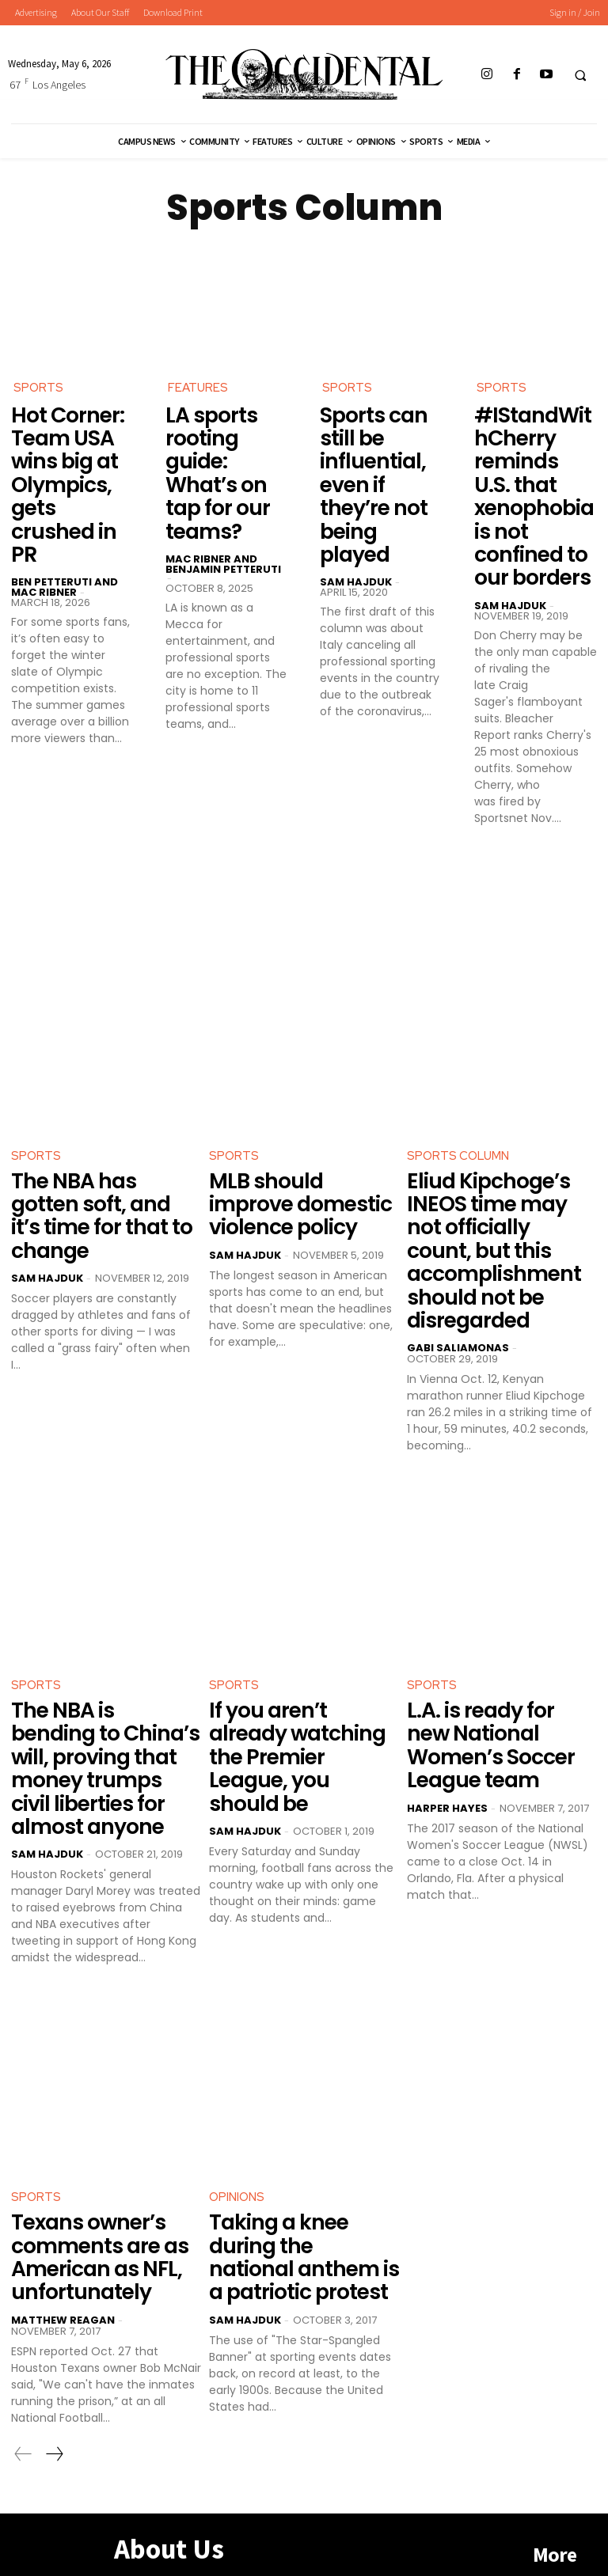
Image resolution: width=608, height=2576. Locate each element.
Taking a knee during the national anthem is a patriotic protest (303, 2172)
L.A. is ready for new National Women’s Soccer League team (499, 1695)
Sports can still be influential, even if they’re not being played (379, 465)
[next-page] (53, 2374)
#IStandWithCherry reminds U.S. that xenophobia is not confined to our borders (532, 486)
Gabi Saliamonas (458, 1312)
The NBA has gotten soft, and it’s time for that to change (101, 1181)
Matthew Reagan (63, 2240)
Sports (38, 388)
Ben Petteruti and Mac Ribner (64, 550)
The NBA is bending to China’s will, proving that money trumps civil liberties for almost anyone (101, 1716)
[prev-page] (23, 2374)
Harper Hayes (447, 1742)
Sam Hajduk (356, 544)
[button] (580, 75)
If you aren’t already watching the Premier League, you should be (300, 1705)
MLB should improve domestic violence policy (299, 1181)
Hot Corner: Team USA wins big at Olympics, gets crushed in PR (70, 465)
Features (198, 388)
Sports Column (459, 1138)
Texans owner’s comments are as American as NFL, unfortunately (90, 2182)
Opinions (237, 2128)
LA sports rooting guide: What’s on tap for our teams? (212, 465)
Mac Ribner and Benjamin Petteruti (223, 550)
